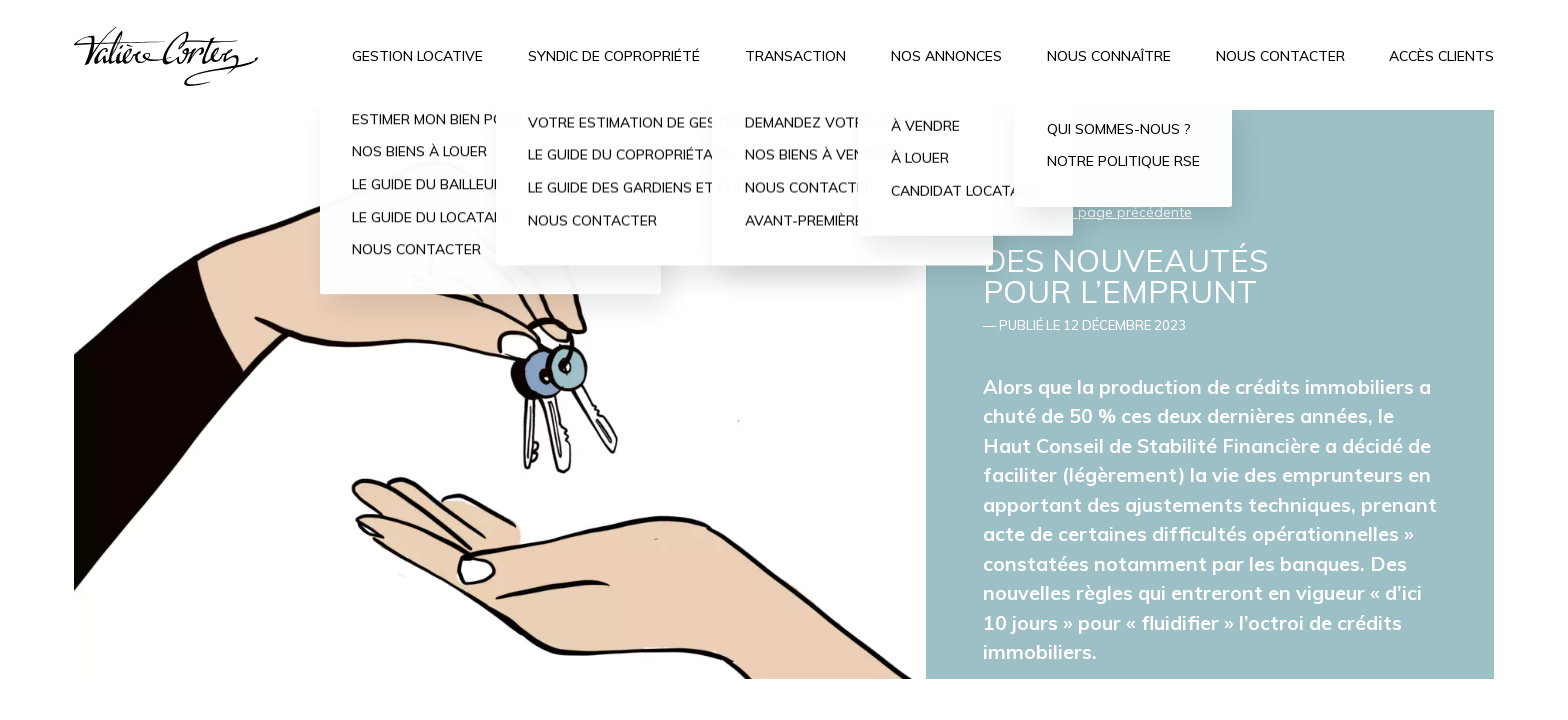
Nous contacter (1280, 55)
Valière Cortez (166, 56)
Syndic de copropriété (614, 55)
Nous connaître (1109, 55)
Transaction (795, 55)
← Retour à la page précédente (1087, 212)
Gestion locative (417, 55)
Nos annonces (946, 55)
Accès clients (1441, 55)
